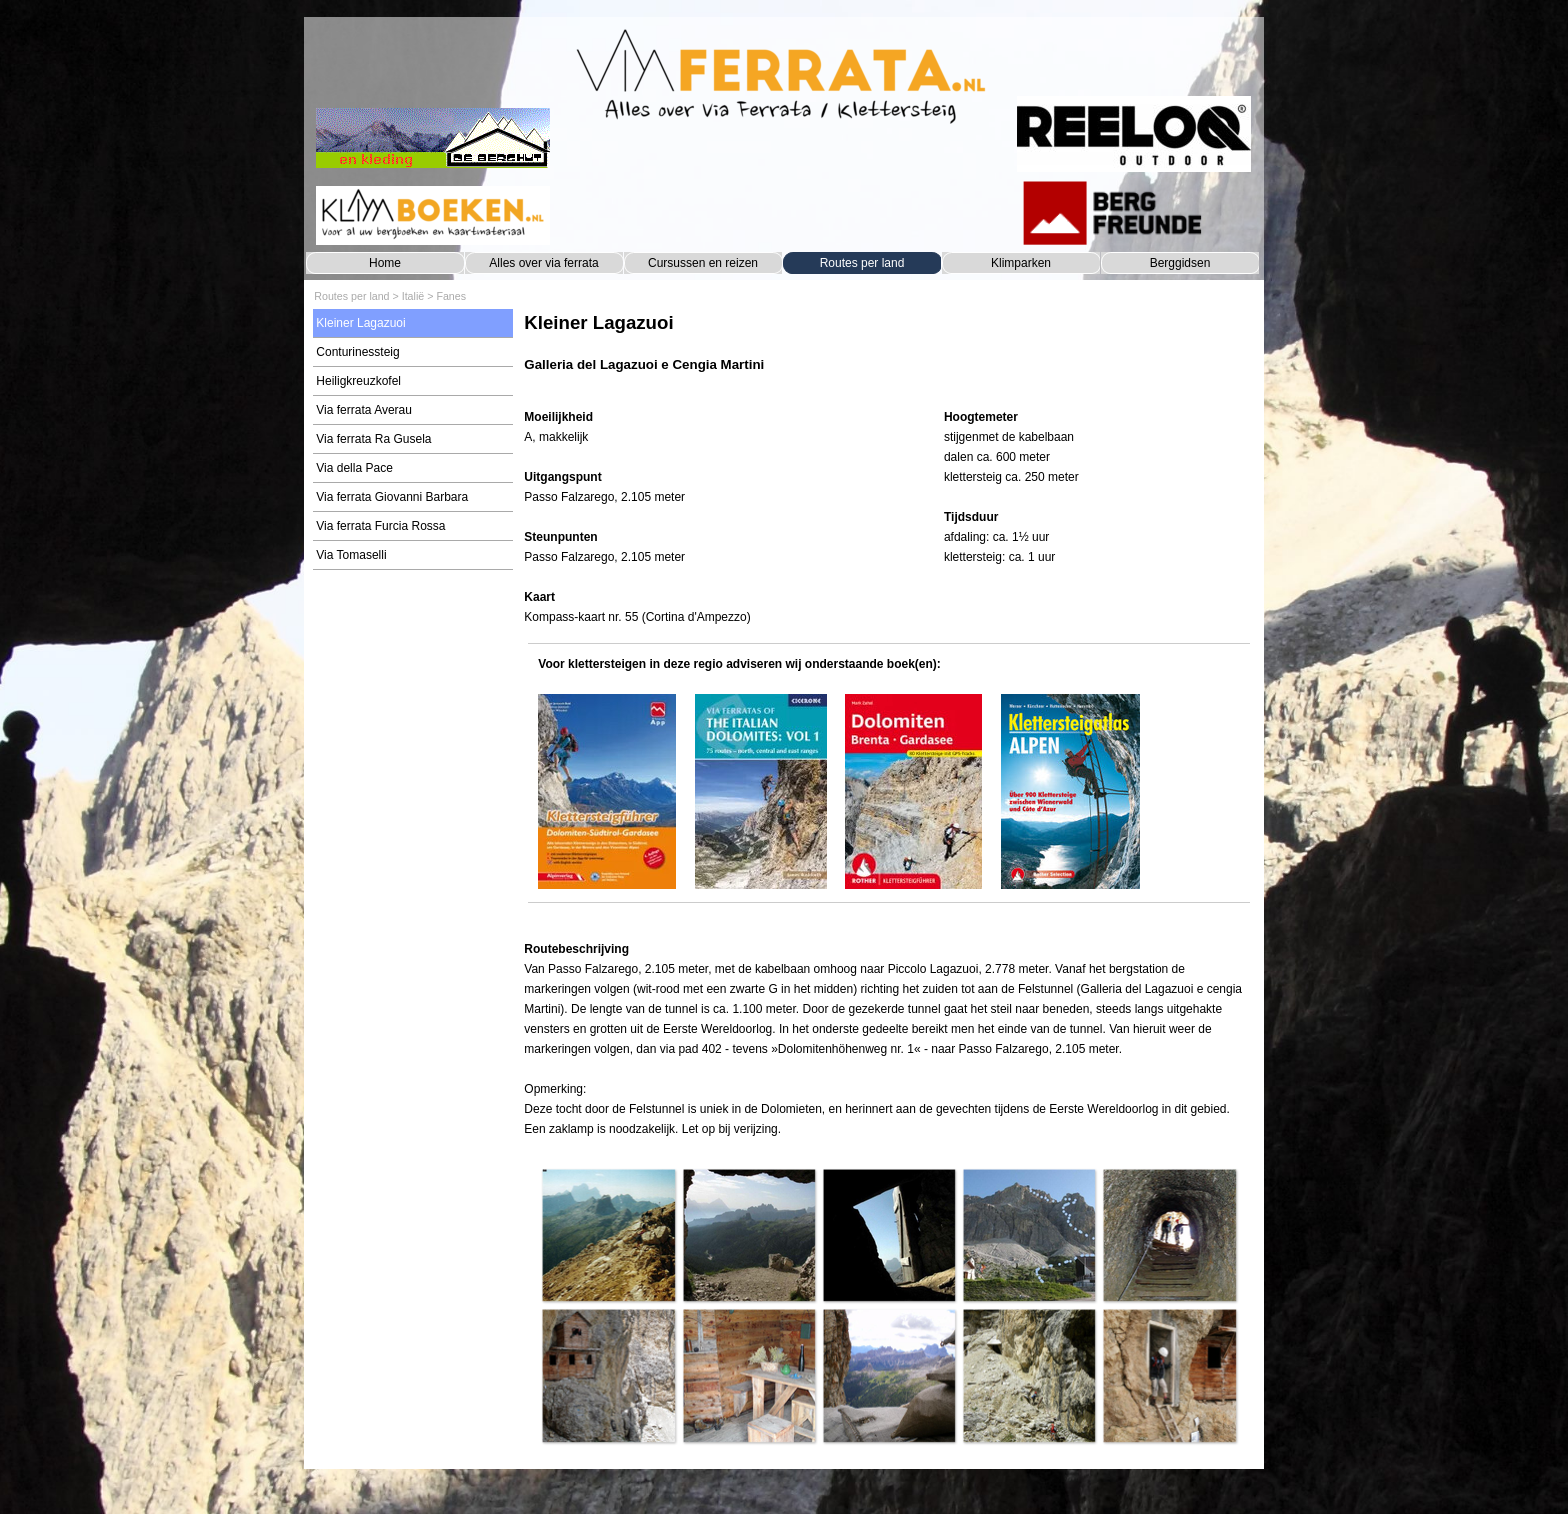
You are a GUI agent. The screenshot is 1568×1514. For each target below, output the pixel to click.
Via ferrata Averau (364, 410)
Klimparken (1021, 263)
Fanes (451, 296)
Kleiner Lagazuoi (360, 323)
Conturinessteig (357, 352)
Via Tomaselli (351, 555)
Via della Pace (354, 468)
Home (385, 263)
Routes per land (862, 263)
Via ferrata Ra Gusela (373, 439)
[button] (608, 1235)
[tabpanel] (888, 352)
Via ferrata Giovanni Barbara (392, 497)
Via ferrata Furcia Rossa (380, 526)
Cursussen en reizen (703, 263)
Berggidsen (1180, 263)
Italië (413, 296)
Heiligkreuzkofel (358, 381)
